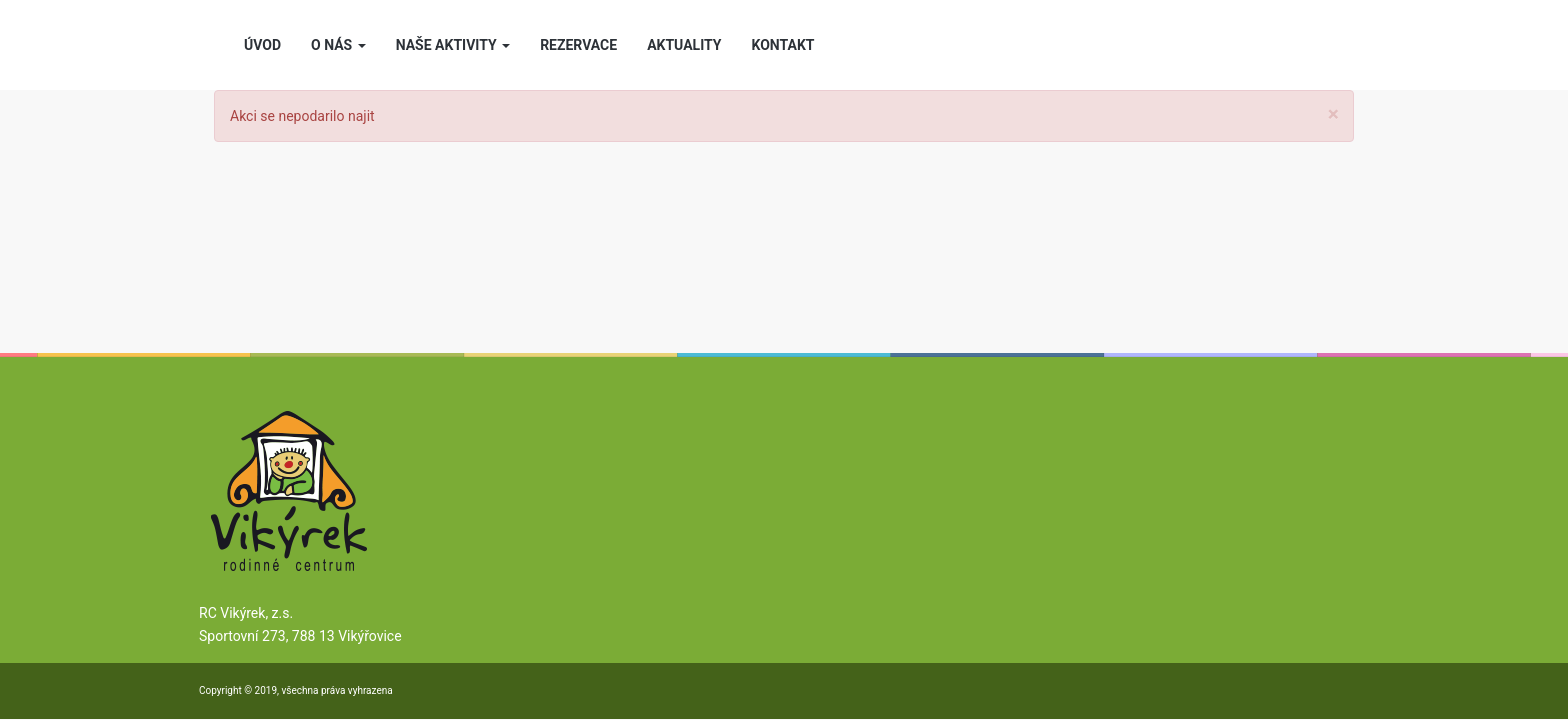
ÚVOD (262, 45)
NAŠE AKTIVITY (453, 45)
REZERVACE (578, 45)
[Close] (1333, 114)
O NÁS (338, 45)
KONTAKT (783, 45)
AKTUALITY (684, 45)
